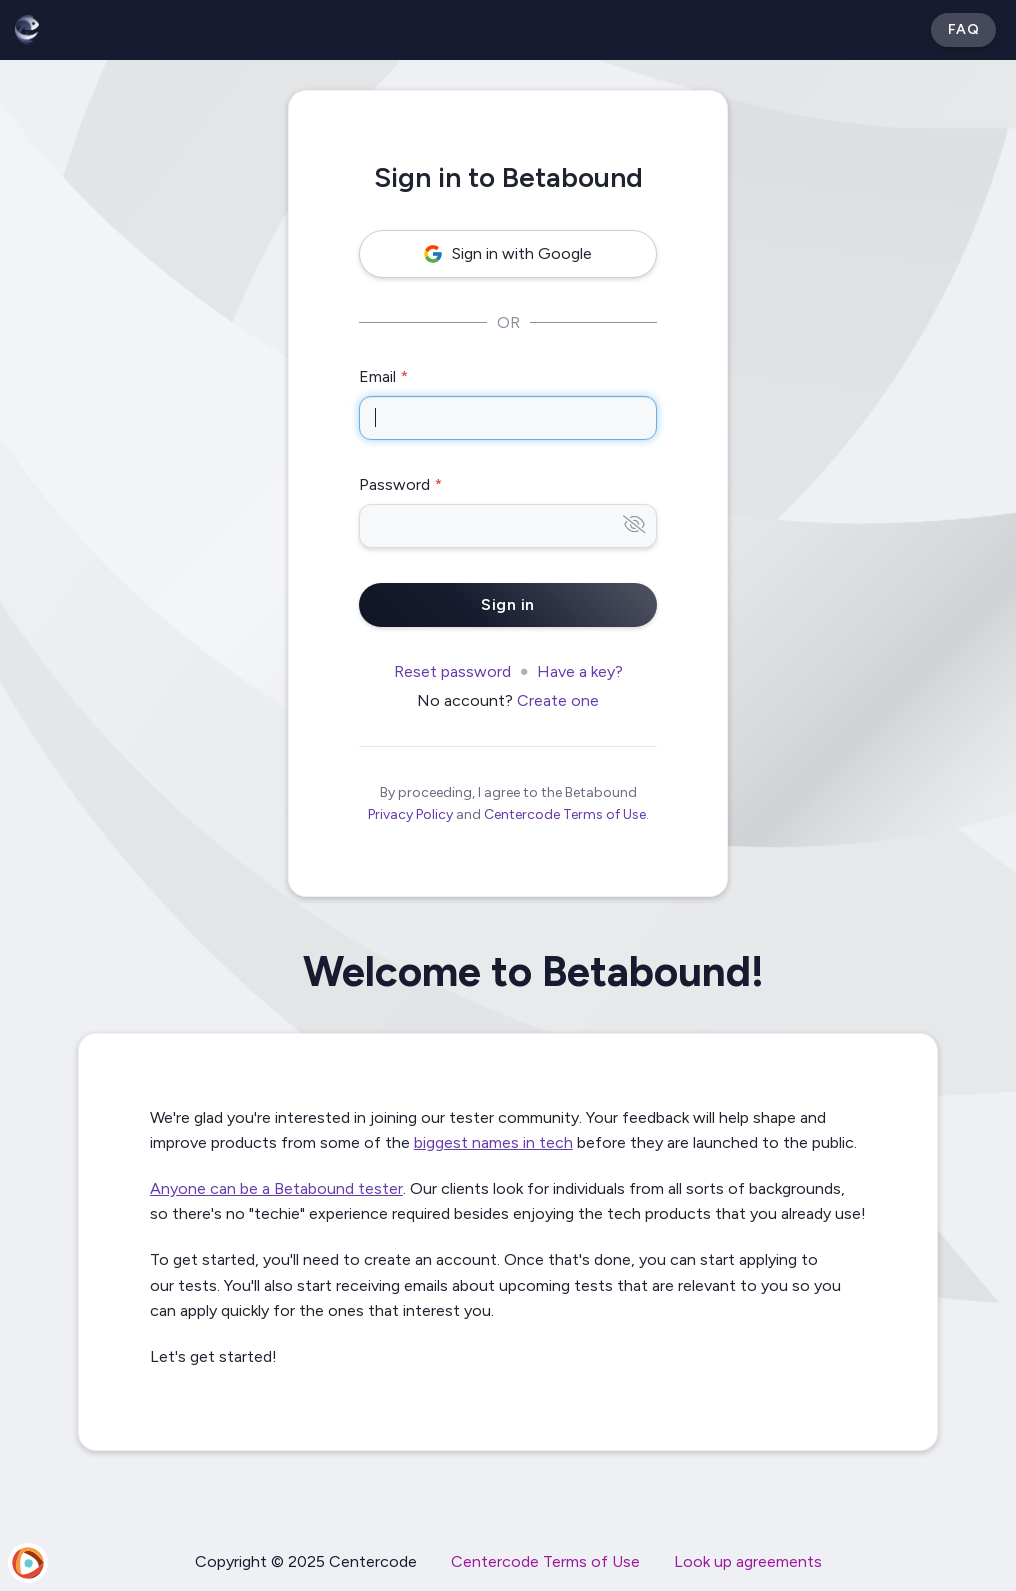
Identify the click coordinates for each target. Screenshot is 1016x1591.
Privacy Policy (410, 814)
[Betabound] (27, 30)
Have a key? (580, 671)
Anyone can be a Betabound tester (276, 1188)
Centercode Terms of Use (565, 814)
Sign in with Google (508, 253)
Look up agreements (748, 1561)
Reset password (452, 671)
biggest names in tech (493, 1142)
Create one (558, 700)
